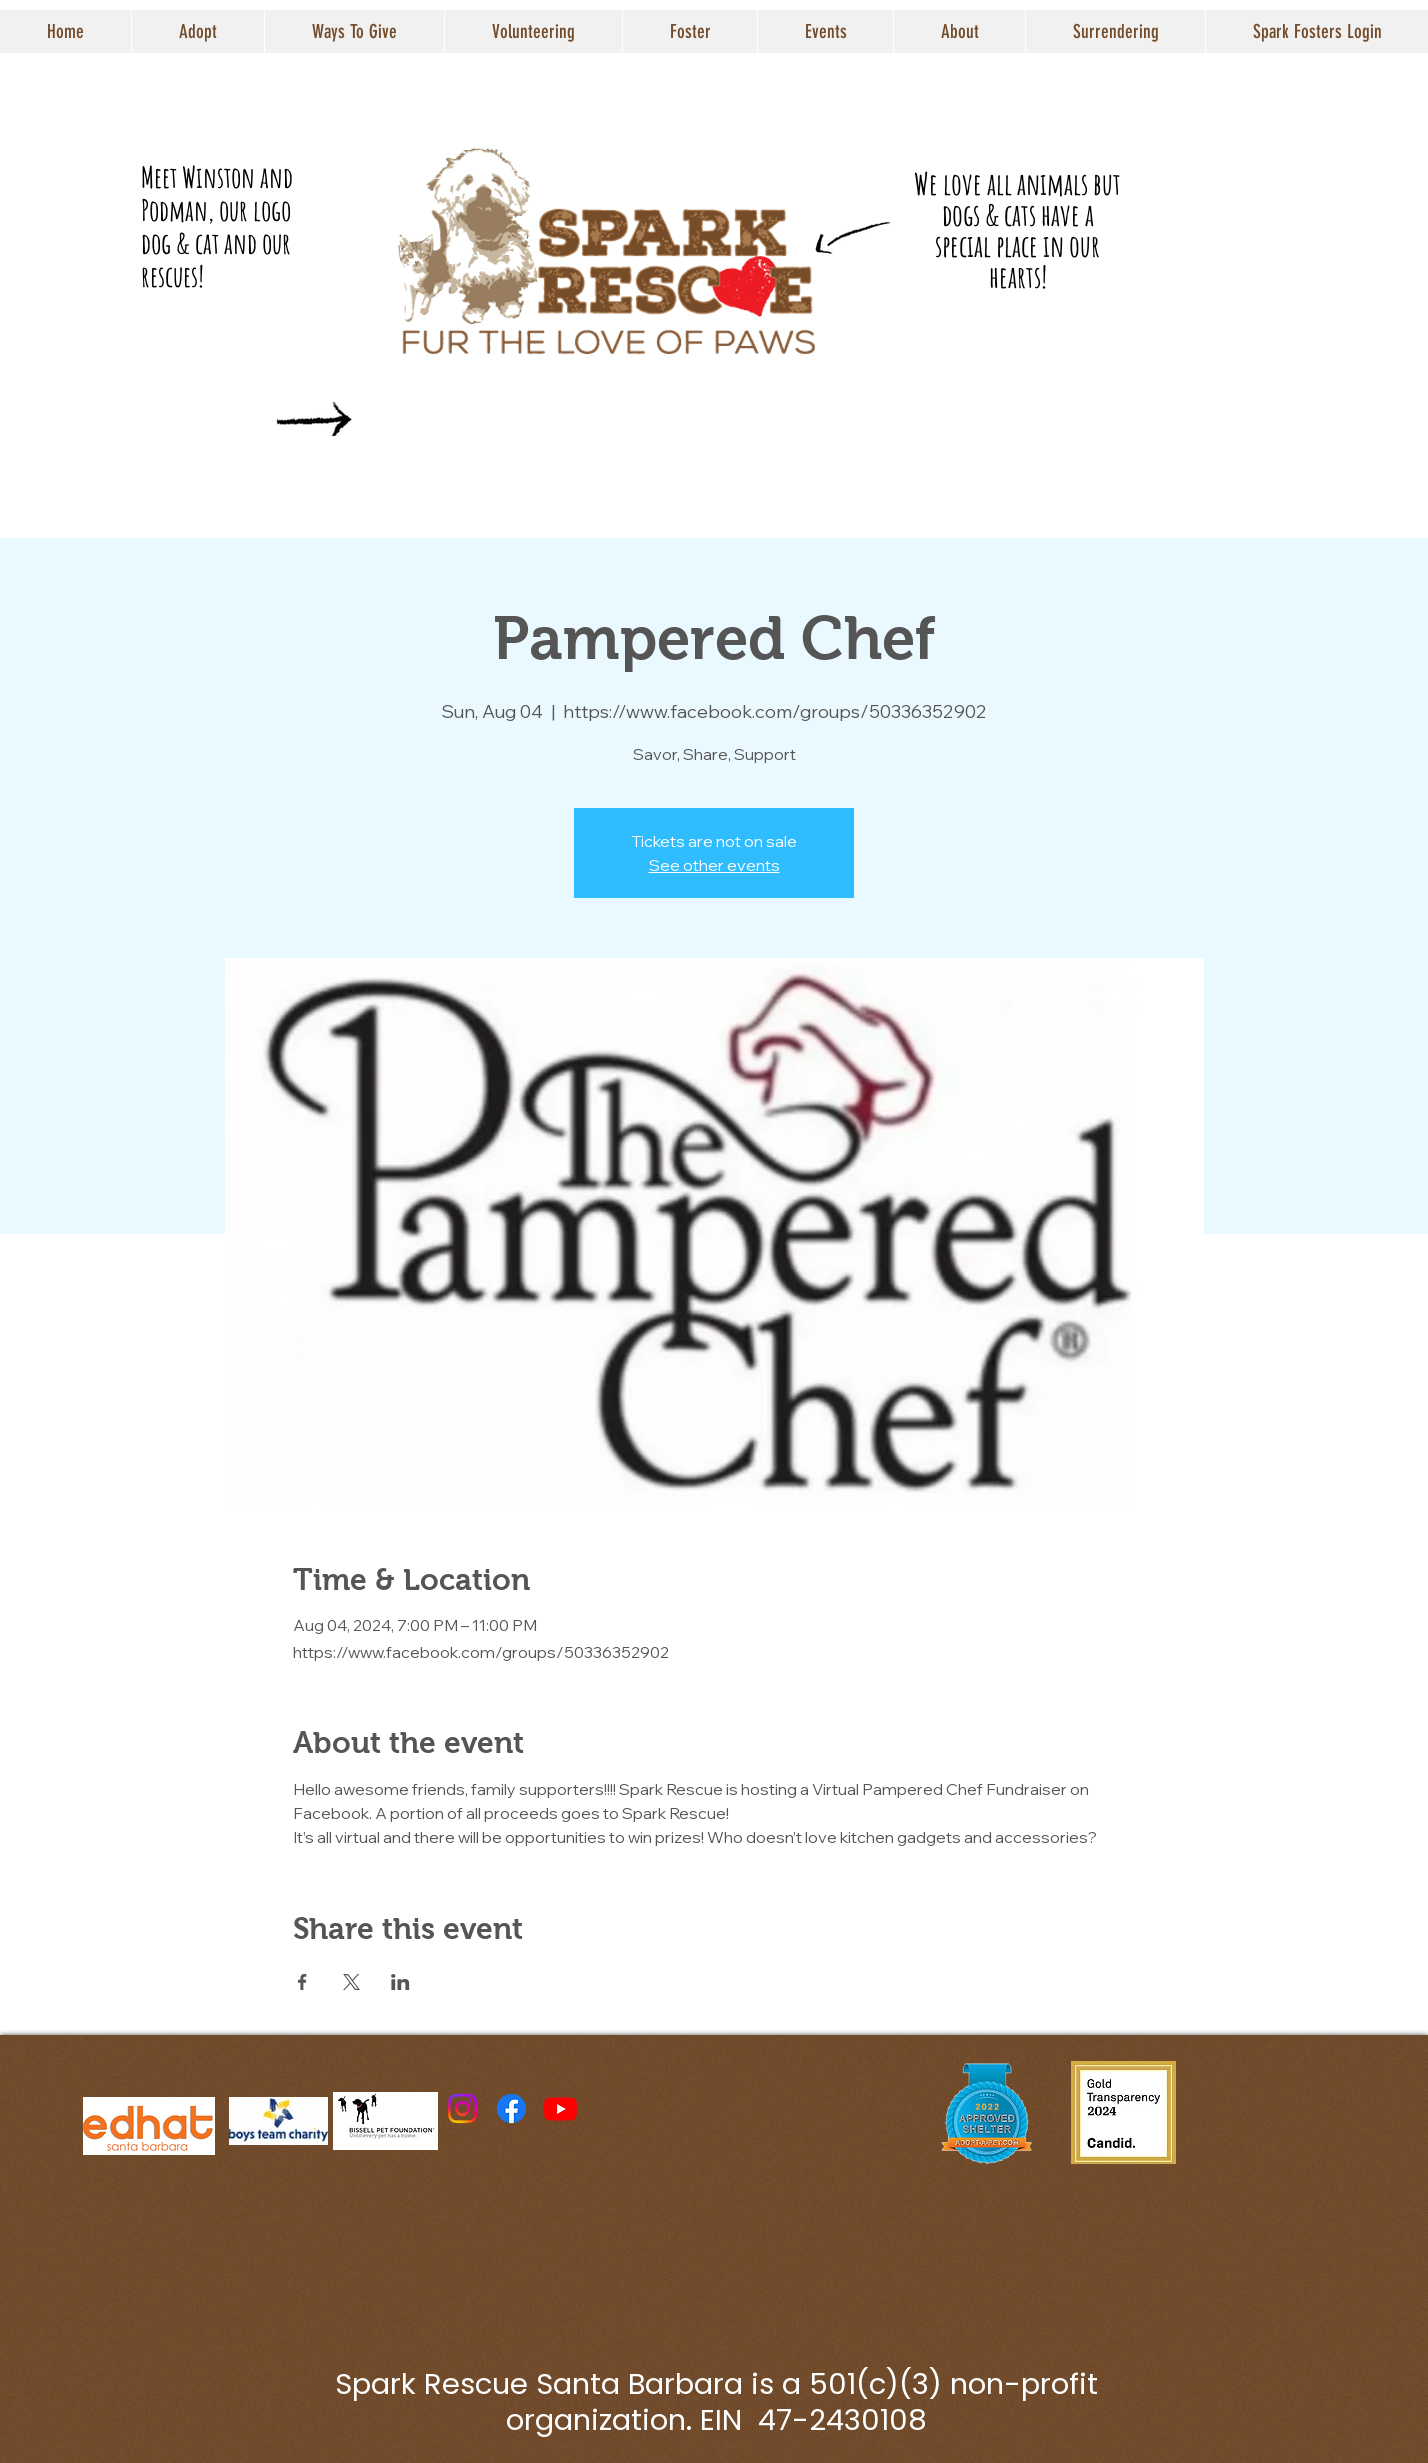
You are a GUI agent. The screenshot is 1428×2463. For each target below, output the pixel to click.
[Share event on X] (351, 1982)
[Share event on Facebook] (302, 1982)
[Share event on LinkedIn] (400, 1982)
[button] (197, 31)
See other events (714, 865)
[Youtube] (560, 2108)
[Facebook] (511, 2108)
